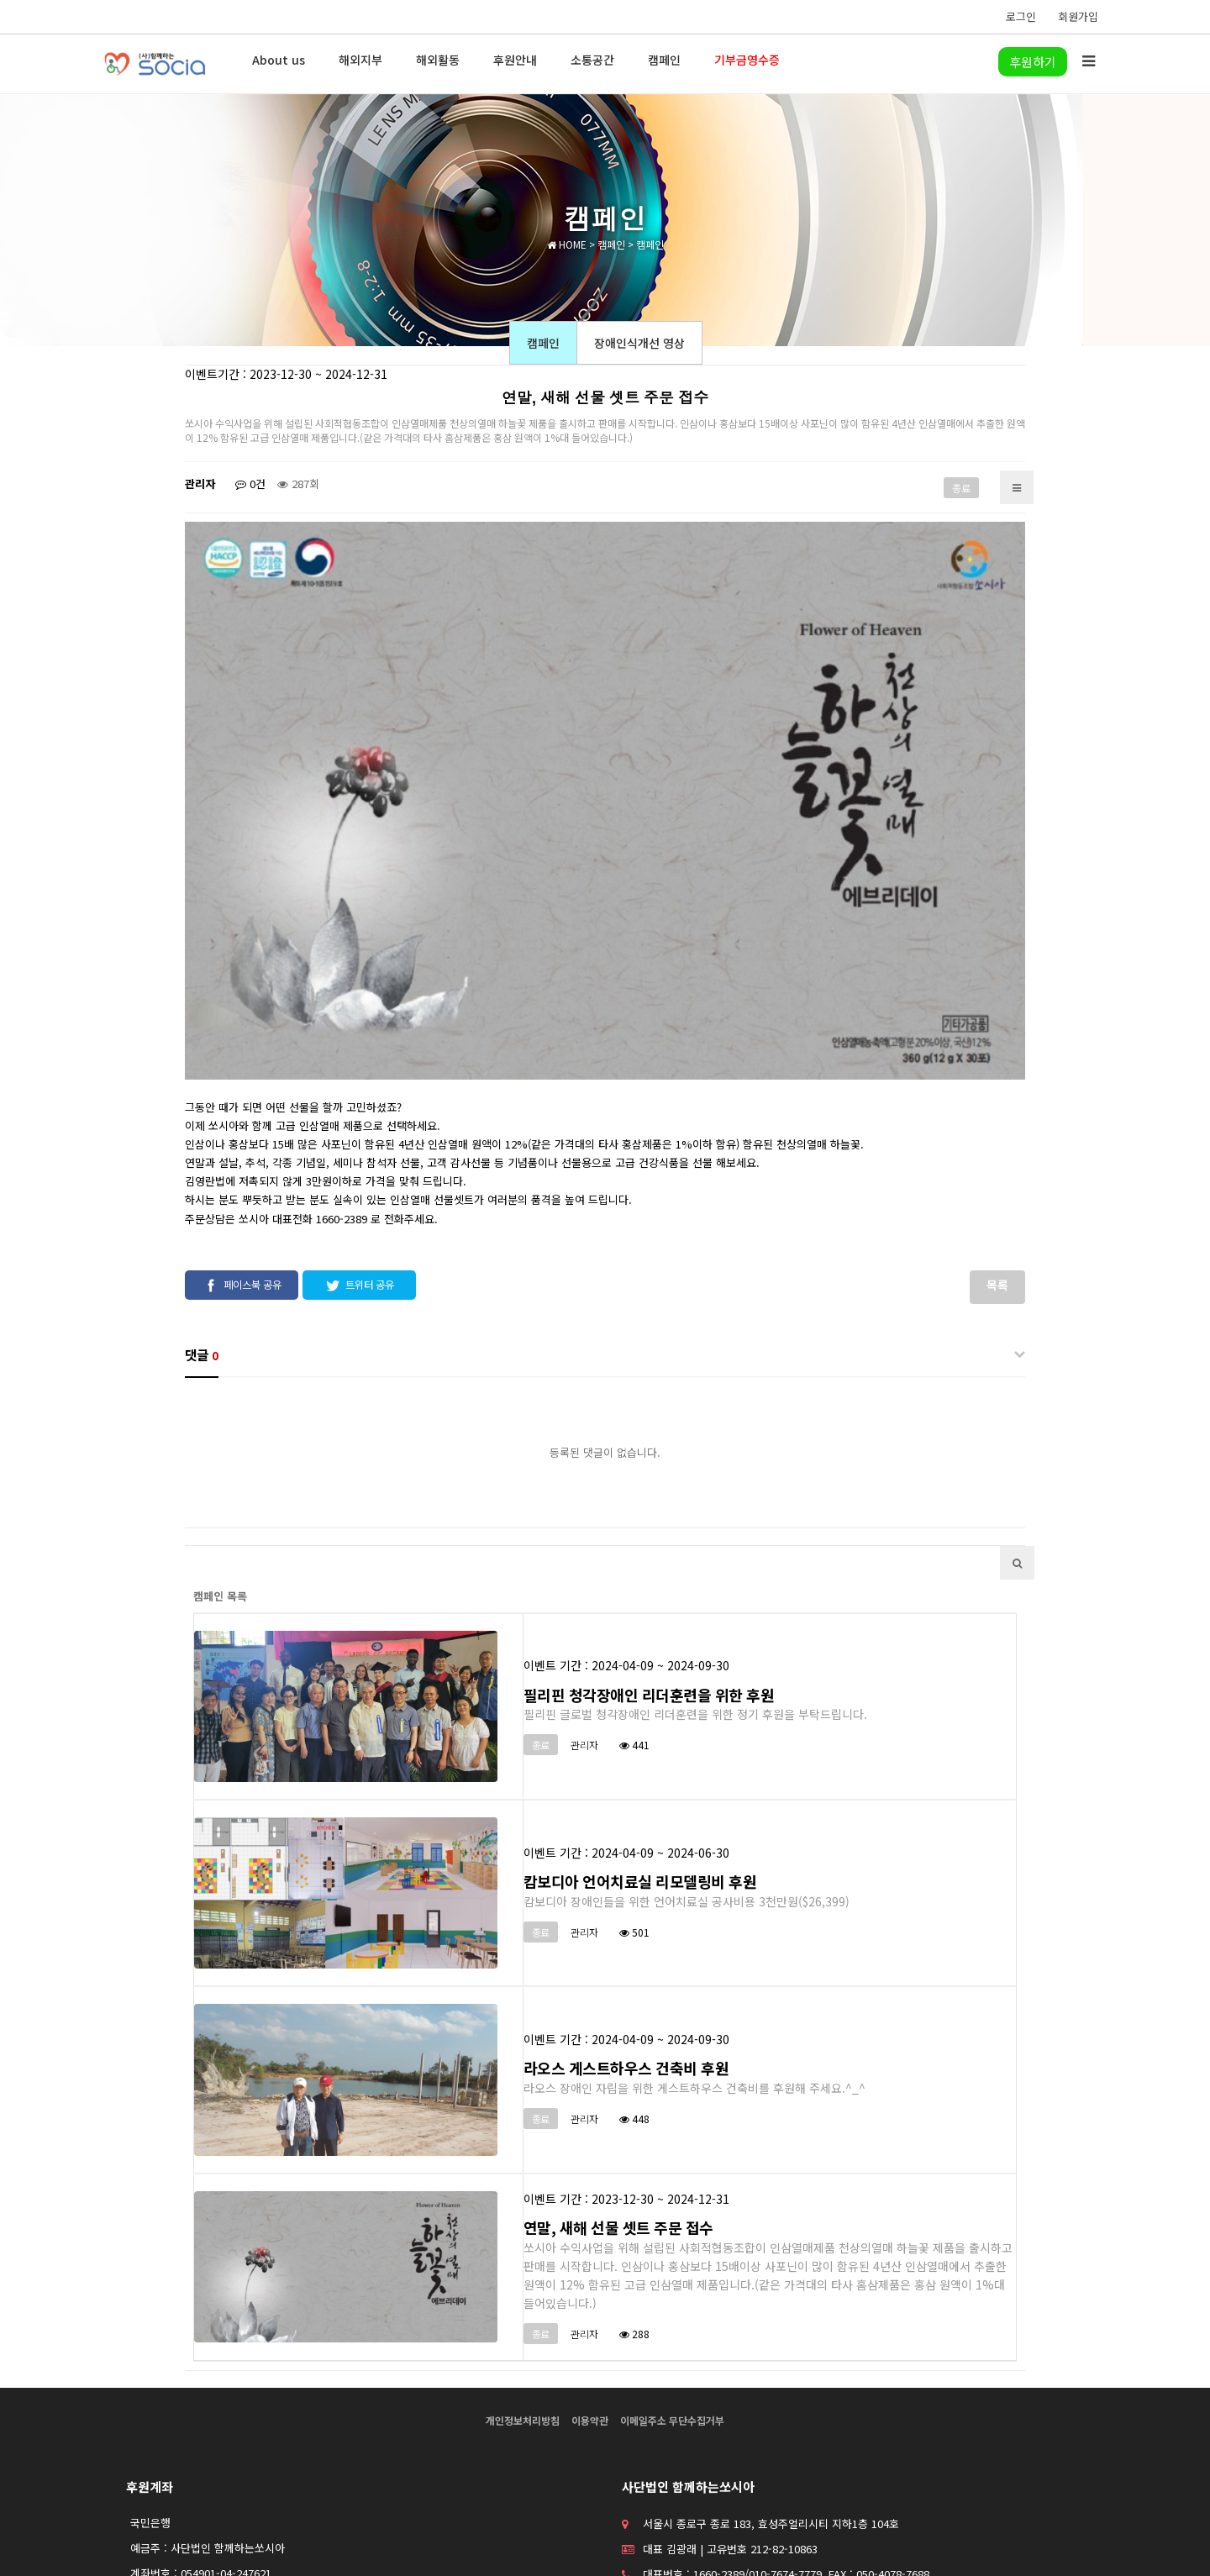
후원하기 (1032, 62)
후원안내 (515, 59)
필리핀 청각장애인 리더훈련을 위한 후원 (649, 1583)
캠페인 (664, 59)
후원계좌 (149, 2375)
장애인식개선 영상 (639, 342)
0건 (250, 484)
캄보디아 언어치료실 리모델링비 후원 (640, 1769)
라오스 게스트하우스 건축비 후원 (626, 1957)
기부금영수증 (747, 59)
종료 (961, 488)
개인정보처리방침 (523, 2308)
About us (278, 59)
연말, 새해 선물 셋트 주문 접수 (618, 2116)
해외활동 (438, 59)
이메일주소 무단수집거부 (672, 2308)
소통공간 (592, 59)
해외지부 (360, 59)
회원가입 (1078, 16)
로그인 (1021, 16)
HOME (567, 244)
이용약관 (589, 2308)
